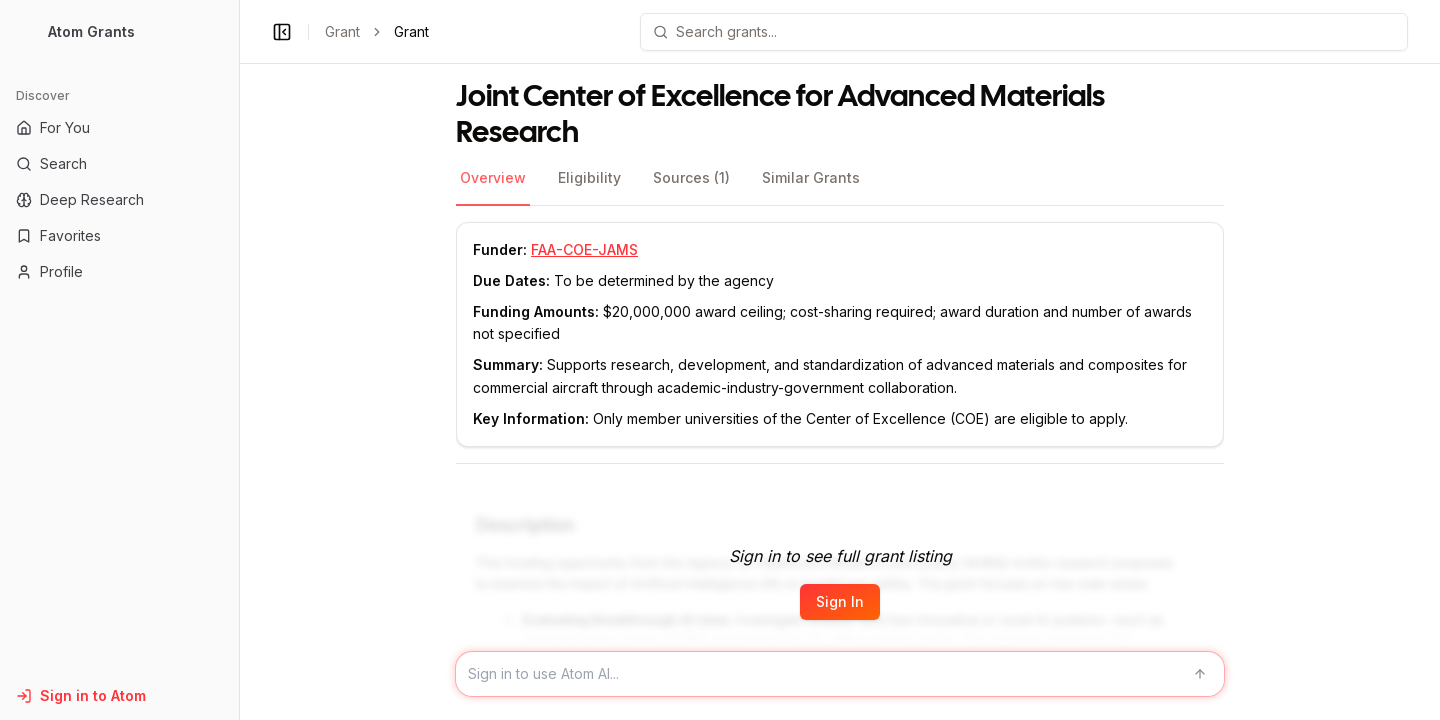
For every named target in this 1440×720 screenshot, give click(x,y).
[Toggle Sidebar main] (239, 360)
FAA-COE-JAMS (584, 249)
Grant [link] (411, 31)
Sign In (840, 601)
